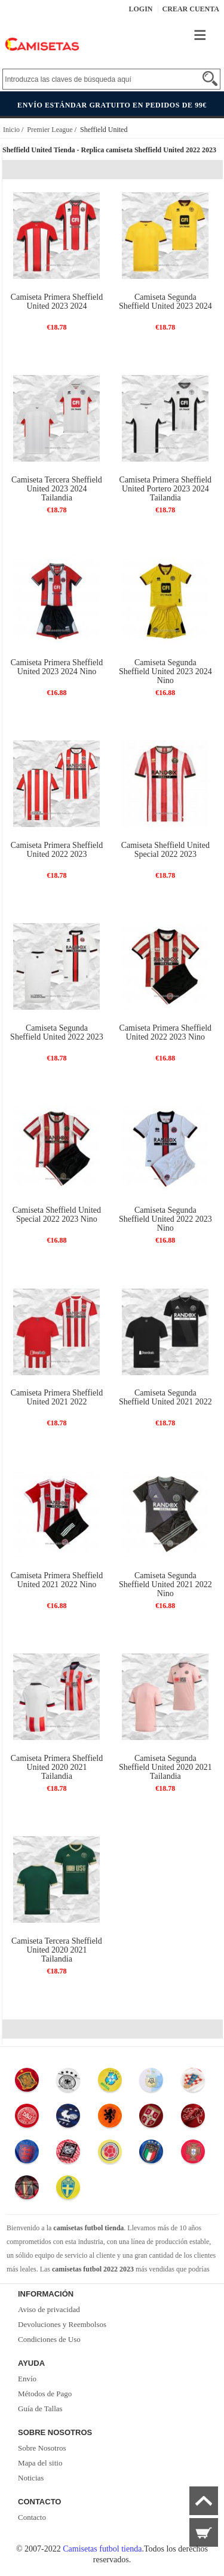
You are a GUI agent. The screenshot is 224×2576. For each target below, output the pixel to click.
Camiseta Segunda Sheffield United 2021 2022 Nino (165, 1584)
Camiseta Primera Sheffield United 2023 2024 (57, 302)
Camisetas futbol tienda (102, 2548)
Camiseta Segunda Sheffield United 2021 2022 (165, 1397)
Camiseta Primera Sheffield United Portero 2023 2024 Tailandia (165, 488)
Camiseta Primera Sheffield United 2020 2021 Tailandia (57, 1767)
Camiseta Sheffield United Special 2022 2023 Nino (57, 1215)
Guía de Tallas (40, 2408)
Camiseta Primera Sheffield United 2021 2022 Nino (57, 1580)
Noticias (31, 2477)
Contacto (32, 2517)
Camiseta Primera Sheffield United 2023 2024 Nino (57, 667)
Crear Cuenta (190, 9)
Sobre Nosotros (42, 2447)
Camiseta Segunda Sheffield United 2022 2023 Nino (165, 1219)
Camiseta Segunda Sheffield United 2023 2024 (165, 302)
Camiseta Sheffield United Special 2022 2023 (165, 850)
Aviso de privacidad (49, 2309)
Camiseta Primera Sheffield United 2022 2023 (57, 850)
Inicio (11, 129)
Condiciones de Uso (49, 2339)
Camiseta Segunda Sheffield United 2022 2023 (56, 1032)
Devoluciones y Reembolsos (62, 2324)
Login (141, 9)
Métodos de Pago (45, 2393)
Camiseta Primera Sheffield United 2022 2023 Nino (165, 1032)
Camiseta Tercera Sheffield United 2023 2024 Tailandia (56, 488)
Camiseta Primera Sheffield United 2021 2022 (57, 1397)
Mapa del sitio (40, 2462)
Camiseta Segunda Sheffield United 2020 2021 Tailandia (165, 1767)
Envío (27, 2378)
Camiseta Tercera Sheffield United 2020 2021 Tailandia (56, 1949)
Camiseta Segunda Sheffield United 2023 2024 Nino (165, 671)
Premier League (49, 129)
